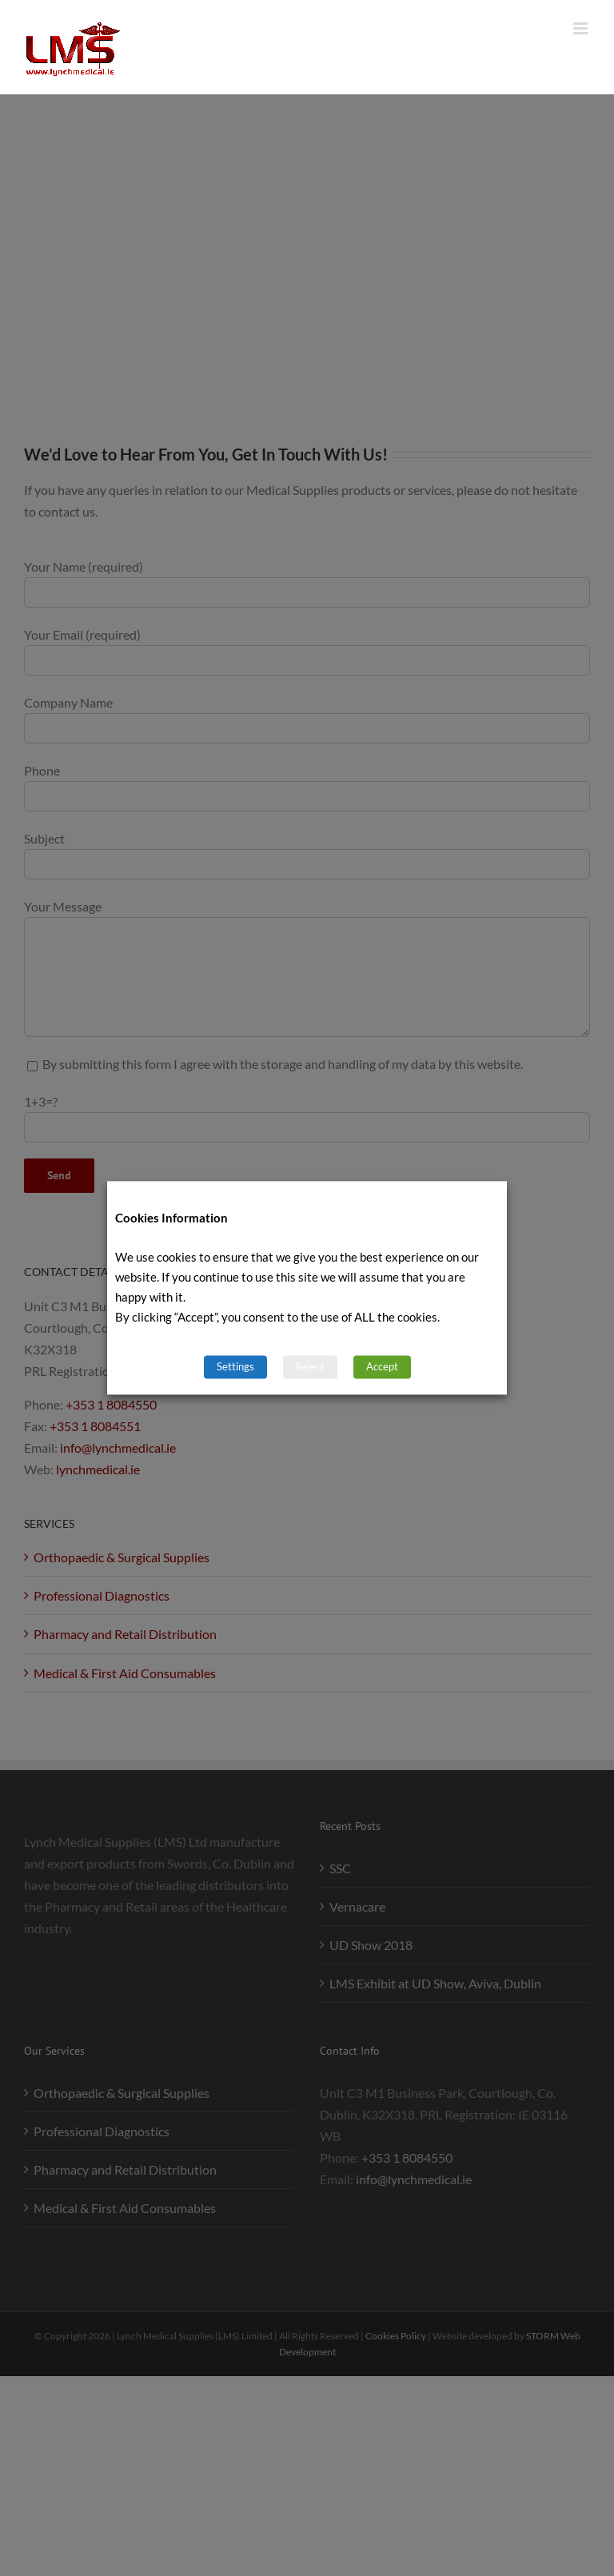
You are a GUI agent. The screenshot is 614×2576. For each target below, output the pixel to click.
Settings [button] (235, 1367)
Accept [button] (382, 1367)
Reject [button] (310, 1367)
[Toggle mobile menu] (581, 28)
